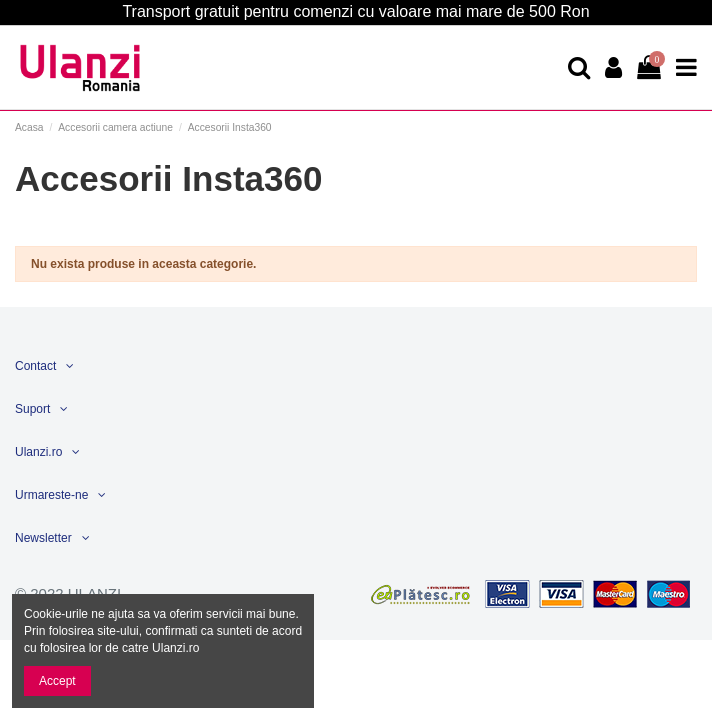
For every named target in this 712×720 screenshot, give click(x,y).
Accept (57, 681)
